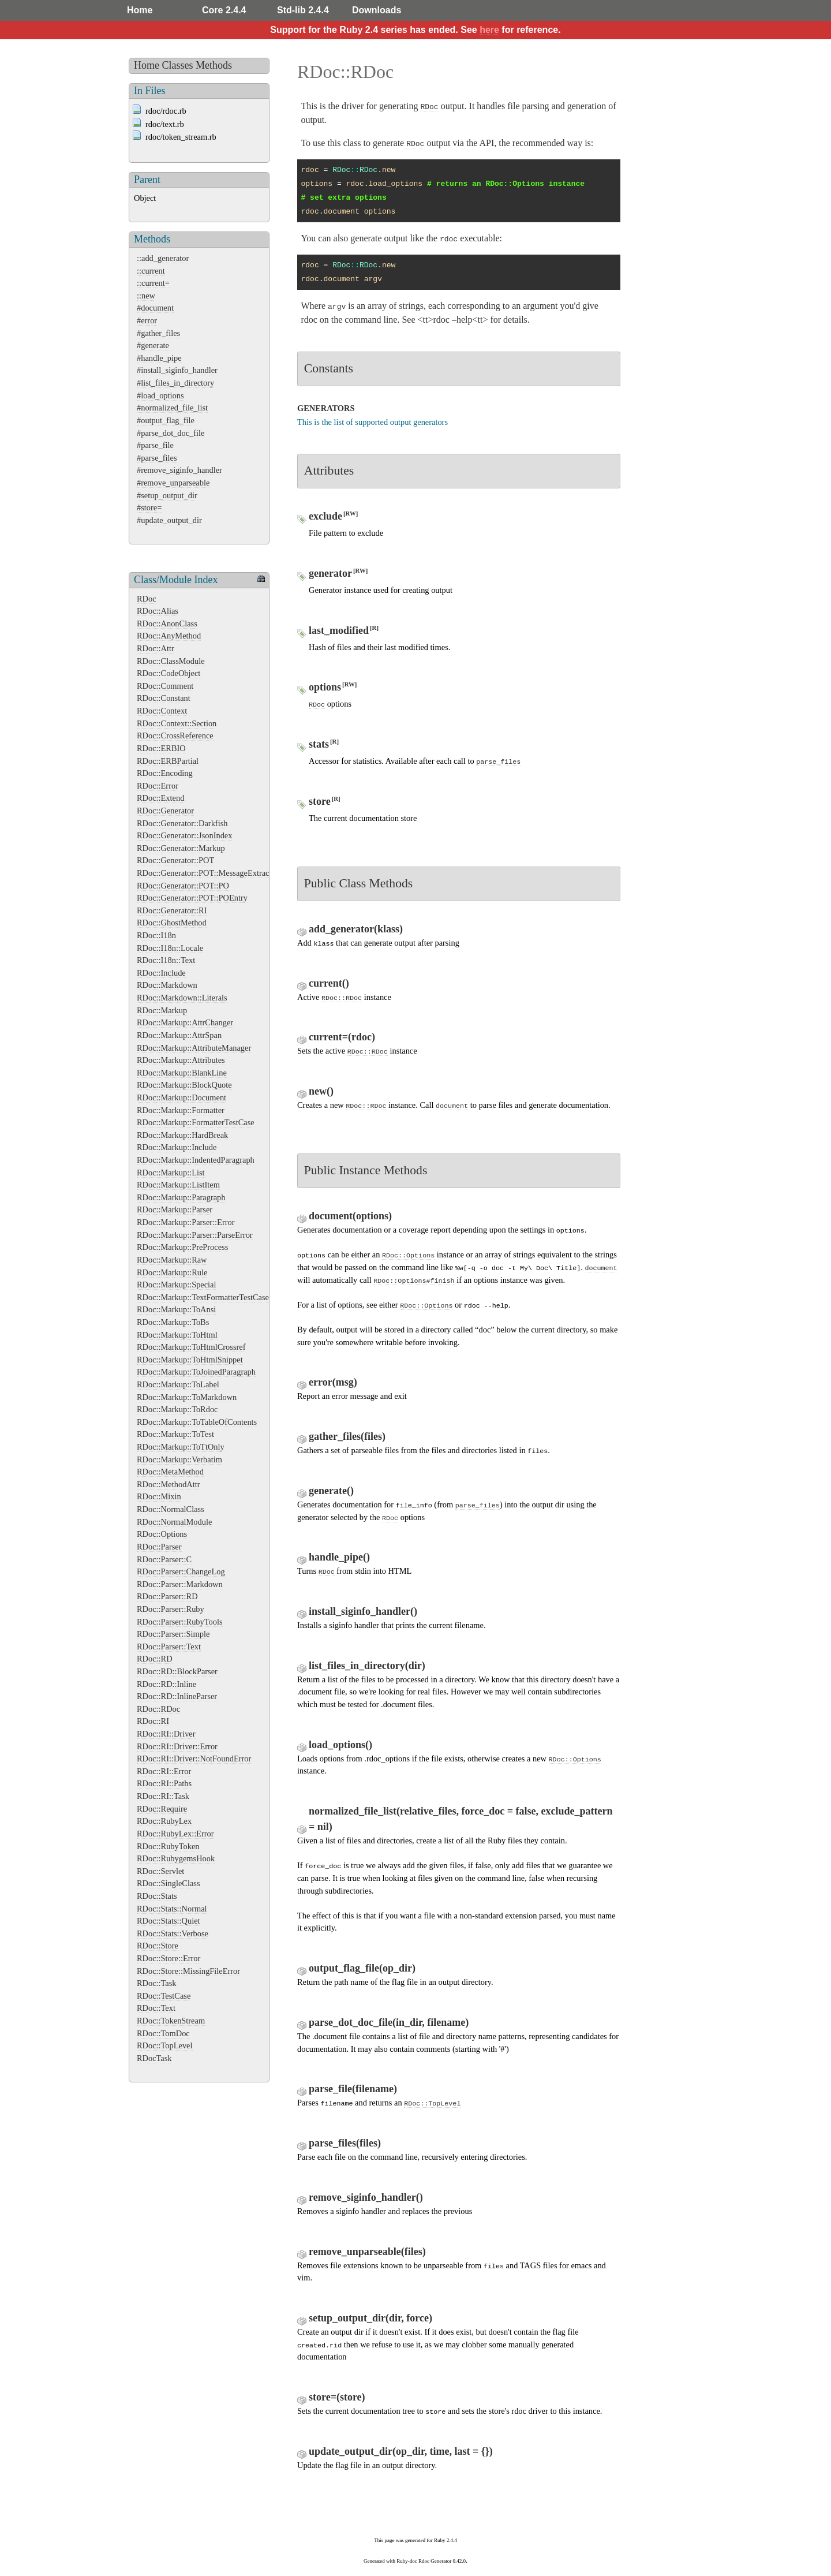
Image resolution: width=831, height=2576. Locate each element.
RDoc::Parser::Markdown (180, 1584)
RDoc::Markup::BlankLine (182, 1072)
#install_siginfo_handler (177, 370)
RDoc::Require (162, 1808)
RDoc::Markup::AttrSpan (179, 1035)
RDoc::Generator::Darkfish (182, 823)
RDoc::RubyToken (168, 1846)
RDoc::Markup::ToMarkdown (187, 1397)
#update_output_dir (169, 520)
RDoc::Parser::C (164, 1559)
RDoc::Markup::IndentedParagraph (195, 1159)
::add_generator (163, 258)
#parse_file (155, 445)
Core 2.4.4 (224, 10)
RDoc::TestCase (163, 1995)
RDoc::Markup (162, 1010)
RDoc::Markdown (167, 985)
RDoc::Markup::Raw (172, 1259)
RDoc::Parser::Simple (173, 1633)
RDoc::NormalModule (174, 1521)
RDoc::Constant (163, 698)
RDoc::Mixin (159, 1496)
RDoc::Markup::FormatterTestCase (195, 1122)
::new (146, 295)
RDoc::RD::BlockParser (177, 1671)
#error (147, 320)
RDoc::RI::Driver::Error (177, 1746)
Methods (214, 65)
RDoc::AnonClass (167, 623)
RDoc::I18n (156, 935)
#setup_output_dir (167, 495)
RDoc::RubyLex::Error (175, 1833)
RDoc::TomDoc (163, 2033)
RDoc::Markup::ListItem (178, 1184)
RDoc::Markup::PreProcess (182, 1247)
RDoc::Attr (155, 648)
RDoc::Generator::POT (175, 860)
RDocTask (154, 2058)
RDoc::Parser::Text (169, 1646)
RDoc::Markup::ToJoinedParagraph (196, 1371)
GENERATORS (325, 408)
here (489, 30)
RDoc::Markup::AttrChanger (185, 1022)
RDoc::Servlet (160, 1871)
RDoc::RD (155, 1658)
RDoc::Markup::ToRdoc (177, 1409)
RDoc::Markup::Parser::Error (185, 1222)
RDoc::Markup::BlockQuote (184, 1084)
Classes (177, 65)
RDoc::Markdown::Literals (182, 997)
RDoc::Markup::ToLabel (178, 1384)
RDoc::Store (157, 1945)
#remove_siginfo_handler (179, 470)
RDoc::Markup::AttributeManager (194, 1047)
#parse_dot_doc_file (171, 433)
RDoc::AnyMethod (169, 635)
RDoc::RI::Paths (164, 1783)
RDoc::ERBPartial (168, 761)
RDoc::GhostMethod (172, 922)
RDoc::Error (157, 785)
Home (139, 10)
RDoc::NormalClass (170, 1509)
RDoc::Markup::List (171, 1172)
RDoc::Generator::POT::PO (183, 885)
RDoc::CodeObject (168, 673)
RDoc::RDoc (158, 1708)
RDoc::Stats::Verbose (172, 1933)
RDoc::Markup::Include (176, 1147)
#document (155, 307)
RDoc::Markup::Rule (172, 1272)
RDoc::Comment (165, 685)
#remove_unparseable (173, 482)
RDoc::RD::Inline (166, 1684)
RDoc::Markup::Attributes (181, 1060)
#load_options (160, 395)
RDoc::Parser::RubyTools (180, 1621)
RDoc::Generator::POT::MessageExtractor (207, 873)
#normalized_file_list (172, 407)
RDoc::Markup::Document (181, 1097)
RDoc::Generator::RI (172, 910)
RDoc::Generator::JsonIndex (184, 835)
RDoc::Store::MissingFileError (188, 1971)
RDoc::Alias (157, 610)
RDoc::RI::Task (163, 1796)
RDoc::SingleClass (168, 1883)
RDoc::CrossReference (175, 735)
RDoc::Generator (165, 810)
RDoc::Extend (160, 797)
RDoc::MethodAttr (168, 1484)
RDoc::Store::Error (168, 1958)
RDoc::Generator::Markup (181, 848)
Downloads (376, 10)
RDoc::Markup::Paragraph (181, 1197)
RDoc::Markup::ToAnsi (176, 1309)
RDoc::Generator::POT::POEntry (192, 897)
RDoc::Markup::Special (176, 1284)
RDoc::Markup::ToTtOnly (180, 1446)
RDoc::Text (156, 2008)
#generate (153, 345)
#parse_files (157, 457)
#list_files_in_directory (175, 382)
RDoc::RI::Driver (166, 1733)
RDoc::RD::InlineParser (177, 1696)
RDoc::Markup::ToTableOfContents (197, 1422)
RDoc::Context (162, 710)
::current (151, 270)
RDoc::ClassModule (171, 661)
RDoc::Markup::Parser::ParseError (195, 1235)
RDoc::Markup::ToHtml (177, 1334)
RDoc (146, 598)
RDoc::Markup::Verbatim (179, 1459)
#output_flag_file (165, 420)
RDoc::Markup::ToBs (173, 1322)
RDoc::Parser (159, 1546)
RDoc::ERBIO (161, 748)
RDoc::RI (153, 1721)
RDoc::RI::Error (164, 1771)
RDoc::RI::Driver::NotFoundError (194, 1758)
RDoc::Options (162, 1534)
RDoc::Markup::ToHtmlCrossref (191, 1347)
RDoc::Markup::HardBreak (182, 1135)
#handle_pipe (159, 358)
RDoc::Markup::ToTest (175, 1434)
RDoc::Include (161, 972)
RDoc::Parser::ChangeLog (181, 1571)
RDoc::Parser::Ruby (170, 1609)
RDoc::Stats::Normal (172, 1908)
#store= (149, 507)
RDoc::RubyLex (164, 1820)
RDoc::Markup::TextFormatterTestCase (203, 1297)
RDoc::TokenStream (171, 2020)
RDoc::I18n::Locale (170, 948)
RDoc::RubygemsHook (176, 1858)
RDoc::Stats (157, 1896)
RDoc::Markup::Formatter (180, 1110)
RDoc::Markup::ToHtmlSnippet (190, 1359)
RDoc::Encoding (165, 773)
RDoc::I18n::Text (166, 960)
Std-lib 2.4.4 (303, 10)
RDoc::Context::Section (176, 723)
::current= (153, 283)
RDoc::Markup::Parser (174, 1209)
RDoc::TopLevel (165, 2045)
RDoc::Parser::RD (167, 1596)
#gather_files (158, 333)
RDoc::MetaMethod (170, 1471)
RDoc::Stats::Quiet (168, 1920)
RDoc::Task (157, 1983)
